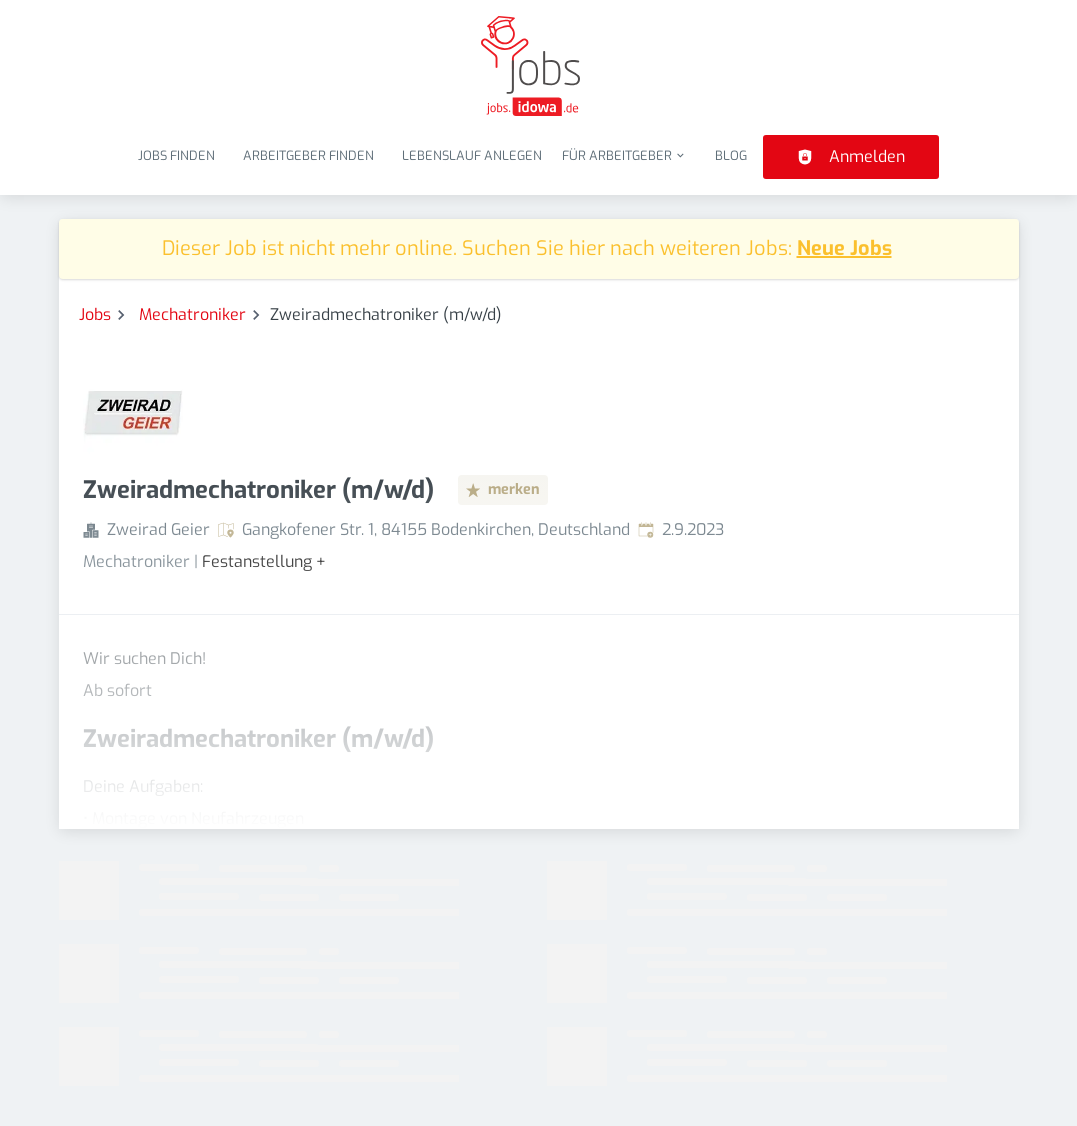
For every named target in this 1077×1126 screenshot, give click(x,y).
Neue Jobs (844, 248)
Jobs (95, 314)
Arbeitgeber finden (308, 155)
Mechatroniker (192, 314)
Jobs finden (176, 155)
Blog (731, 155)
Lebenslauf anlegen (472, 155)
